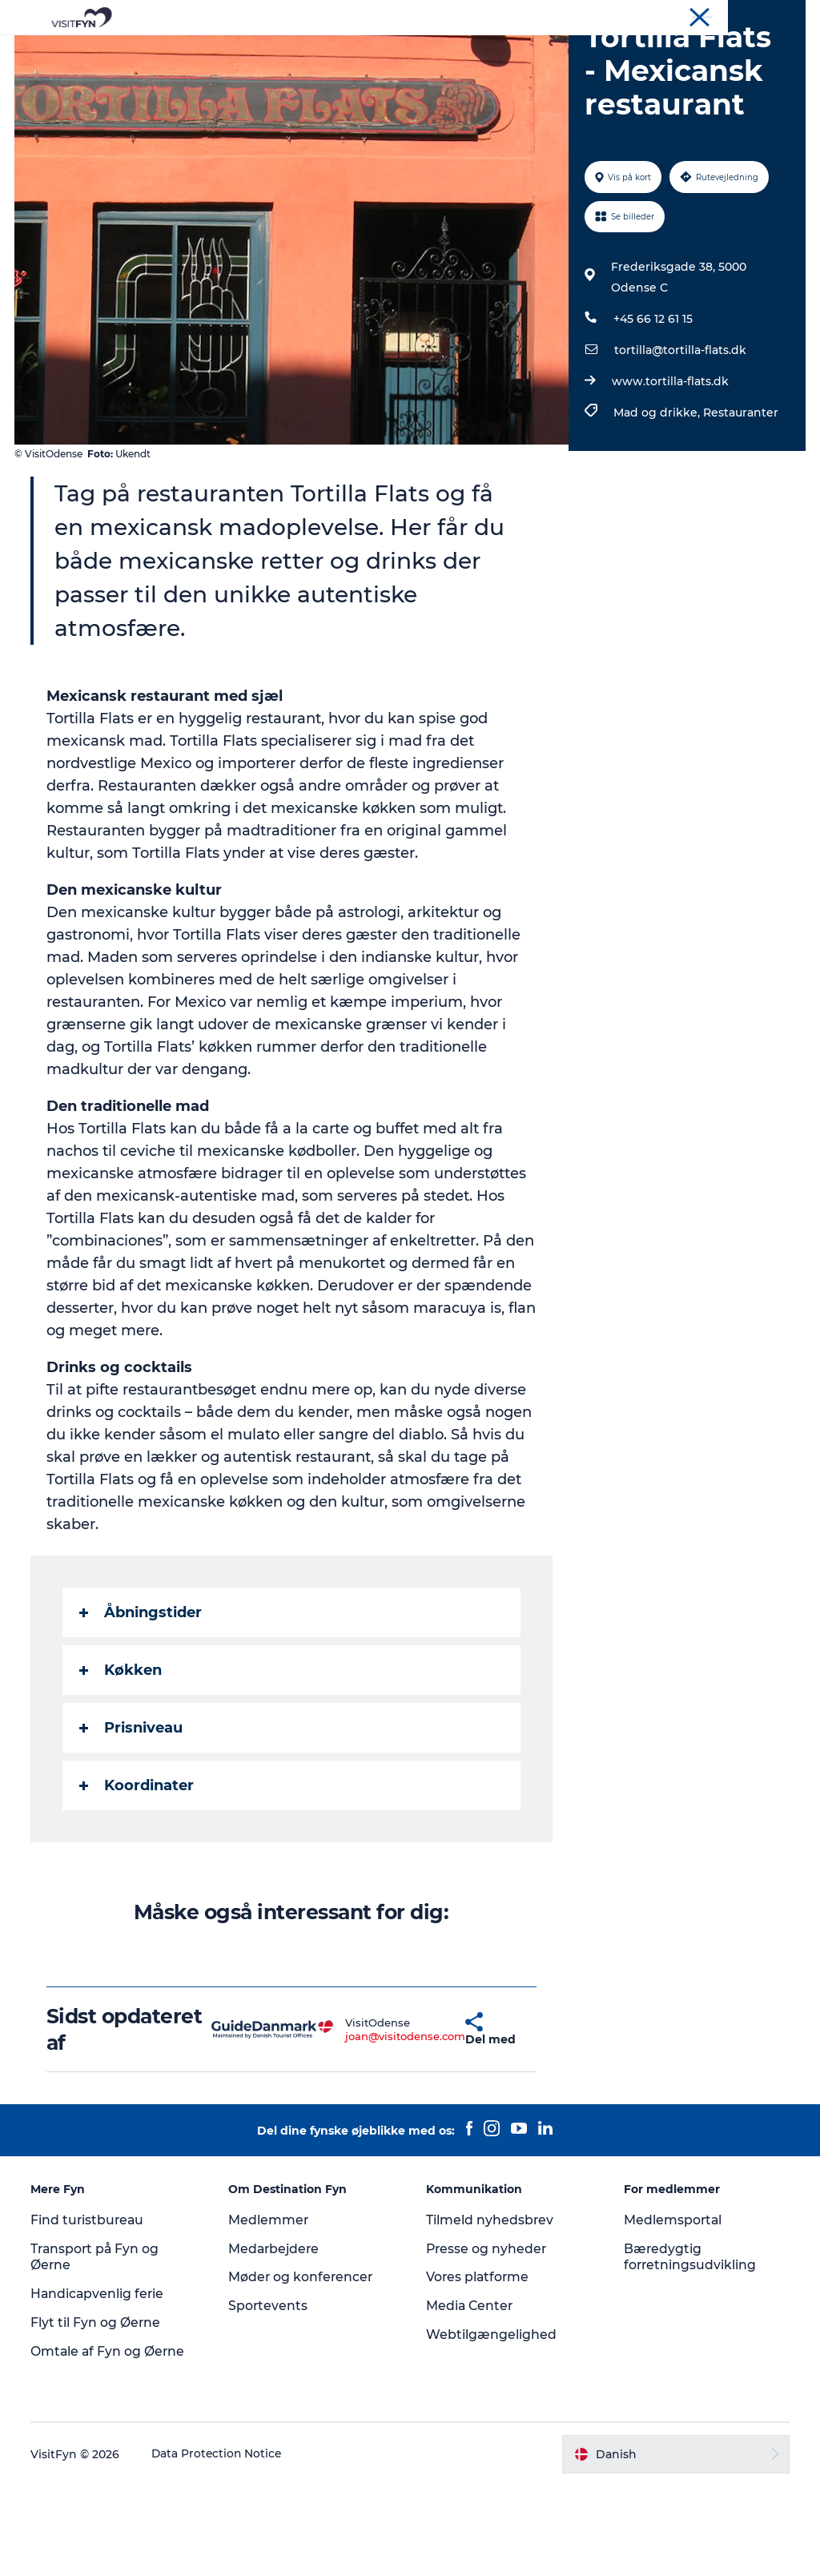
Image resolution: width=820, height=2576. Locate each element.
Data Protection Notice (219, 2545)
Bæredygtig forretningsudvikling (690, 2348)
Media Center (470, 2397)
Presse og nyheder (487, 2339)
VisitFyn (618, 15)
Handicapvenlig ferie (99, 2385)
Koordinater (138, 1877)
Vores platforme (478, 2368)
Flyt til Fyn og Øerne (97, 2413)
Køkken (122, 1761)
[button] (424, 2120)
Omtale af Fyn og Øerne (110, 2441)
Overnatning (547, 51)
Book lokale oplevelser (410, 68)
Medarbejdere (276, 2339)
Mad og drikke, (657, 504)
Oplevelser (267, 51)
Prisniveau (132, 1819)
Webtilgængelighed (491, 2425)
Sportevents (269, 2397)
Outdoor (349, 51)
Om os (668, 15)
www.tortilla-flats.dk (669, 472)
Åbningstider (142, 1704)
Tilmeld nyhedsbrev (490, 2310)
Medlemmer (269, 2310)
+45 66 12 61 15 (652, 410)
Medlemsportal (672, 2310)
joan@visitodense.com (361, 2126)
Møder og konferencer (751, 15)
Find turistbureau (89, 2310)
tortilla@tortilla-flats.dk (679, 441)
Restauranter (740, 504)
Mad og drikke (442, 51)
